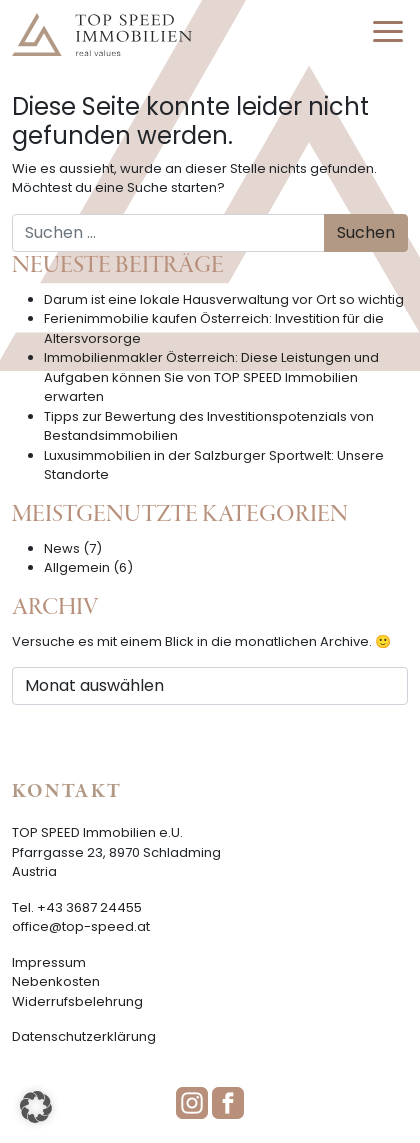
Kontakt (67, 792)
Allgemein (77, 567)
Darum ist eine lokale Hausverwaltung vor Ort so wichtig (224, 299)
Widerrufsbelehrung (77, 1001)
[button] (36, 1107)
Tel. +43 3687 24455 (77, 907)
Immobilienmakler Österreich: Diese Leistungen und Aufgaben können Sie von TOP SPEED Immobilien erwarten (211, 377)
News (62, 548)
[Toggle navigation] (388, 35)
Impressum (49, 962)
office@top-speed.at (81, 926)
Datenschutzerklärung (84, 1036)
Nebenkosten (56, 981)
